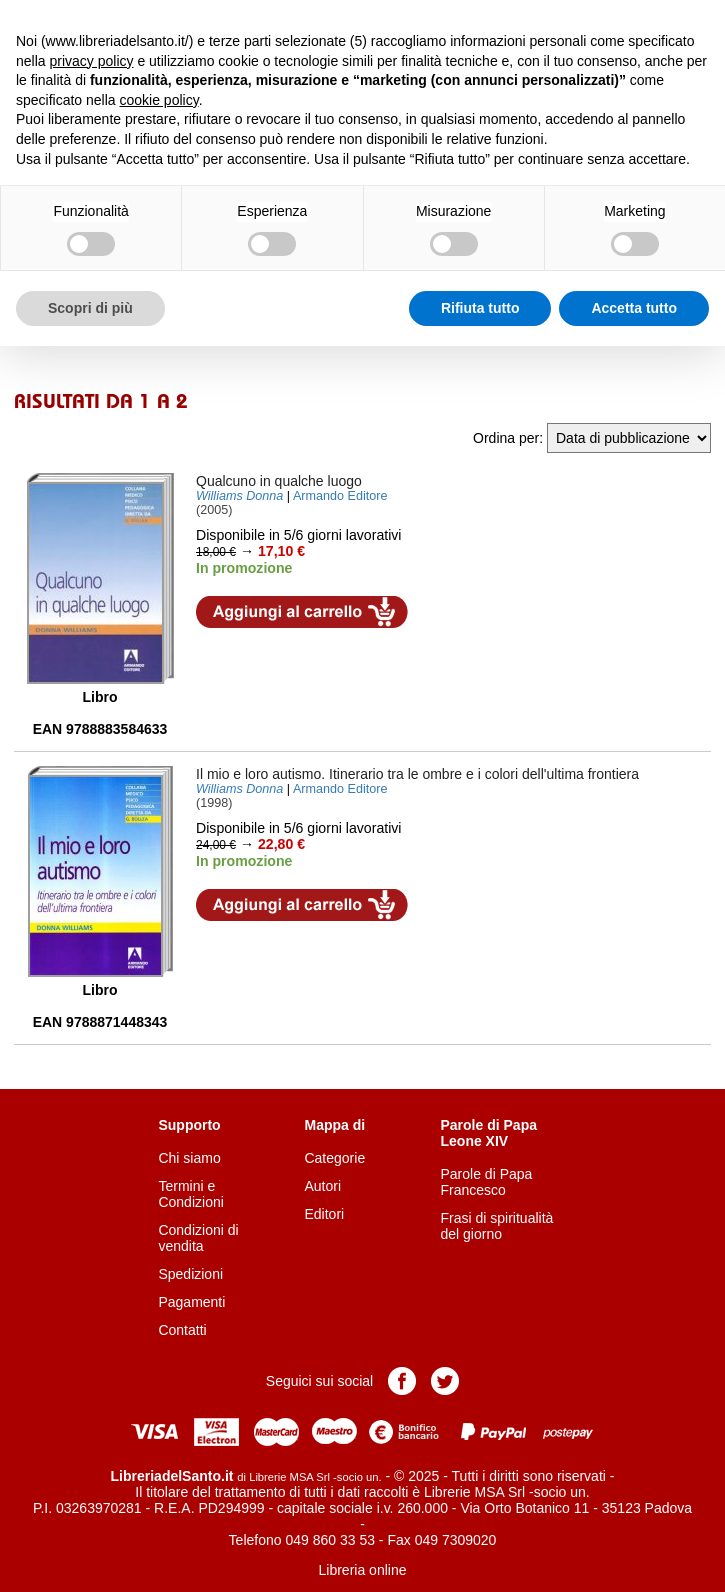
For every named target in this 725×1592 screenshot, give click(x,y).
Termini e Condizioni (190, 1194)
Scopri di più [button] (90, 308)
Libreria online (363, 1570)
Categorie (334, 1158)
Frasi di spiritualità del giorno (497, 1226)
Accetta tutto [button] (634, 308)
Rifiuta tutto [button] (480, 308)
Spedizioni (190, 1274)
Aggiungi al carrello (302, 612)
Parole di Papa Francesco (487, 1182)
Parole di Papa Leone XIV (489, 1133)
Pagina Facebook (402, 1381)
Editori (324, 1214)
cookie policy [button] (159, 100)
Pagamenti (191, 1302)
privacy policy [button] (91, 61)
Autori (322, 1186)
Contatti (182, 1330)
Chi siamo (189, 1158)
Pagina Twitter (445, 1381)
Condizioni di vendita (198, 1238)
